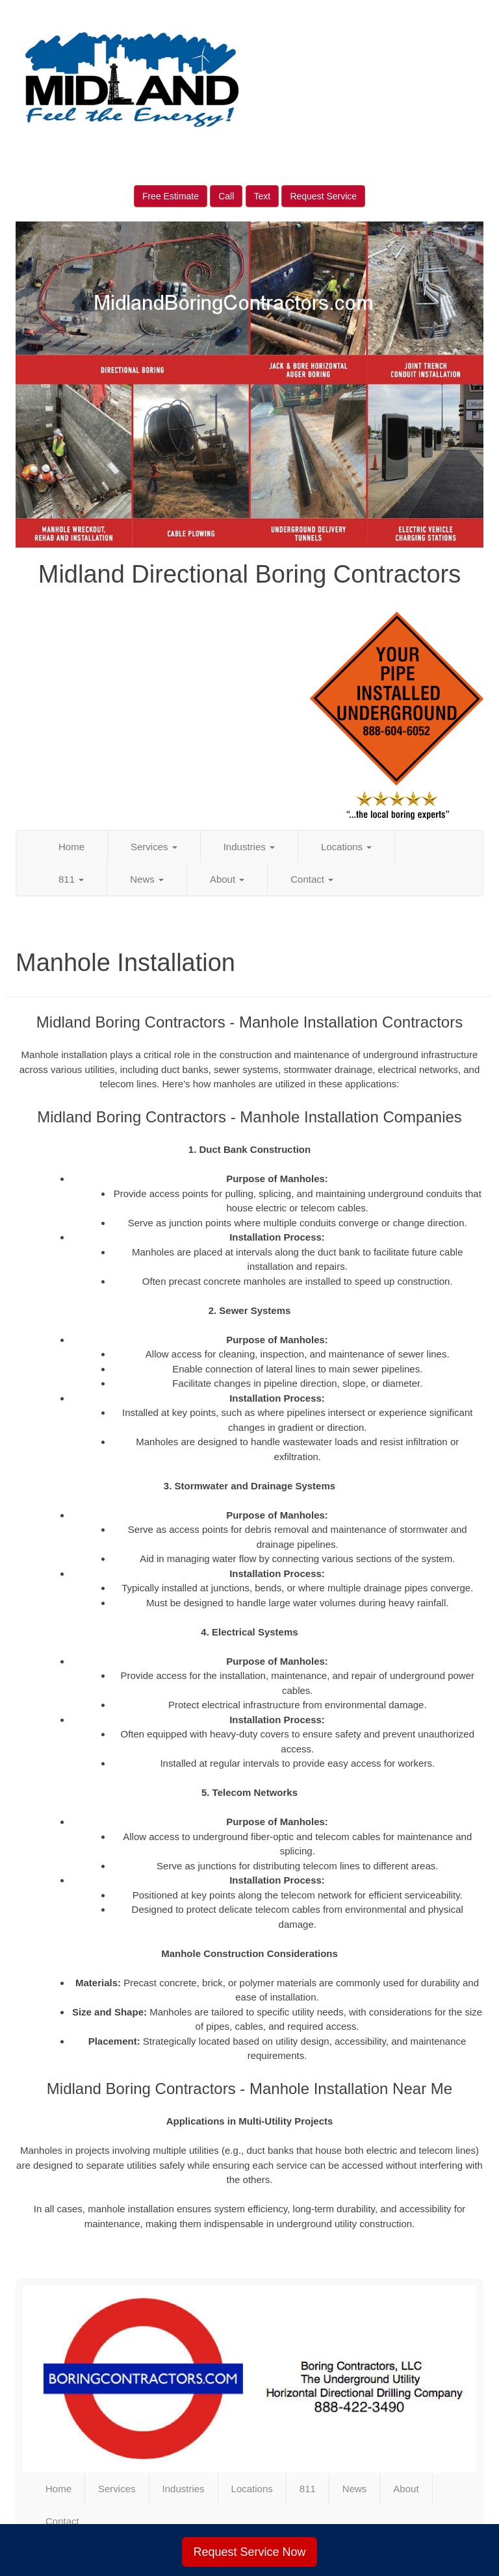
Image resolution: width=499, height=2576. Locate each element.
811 (71, 879)
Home (71, 846)
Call (226, 196)
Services (154, 846)
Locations (346, 846)
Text (262, 196)
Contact (311, 879)
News (147, 879)
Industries (249, 846)
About (227, 879)
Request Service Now (249, 2551)
